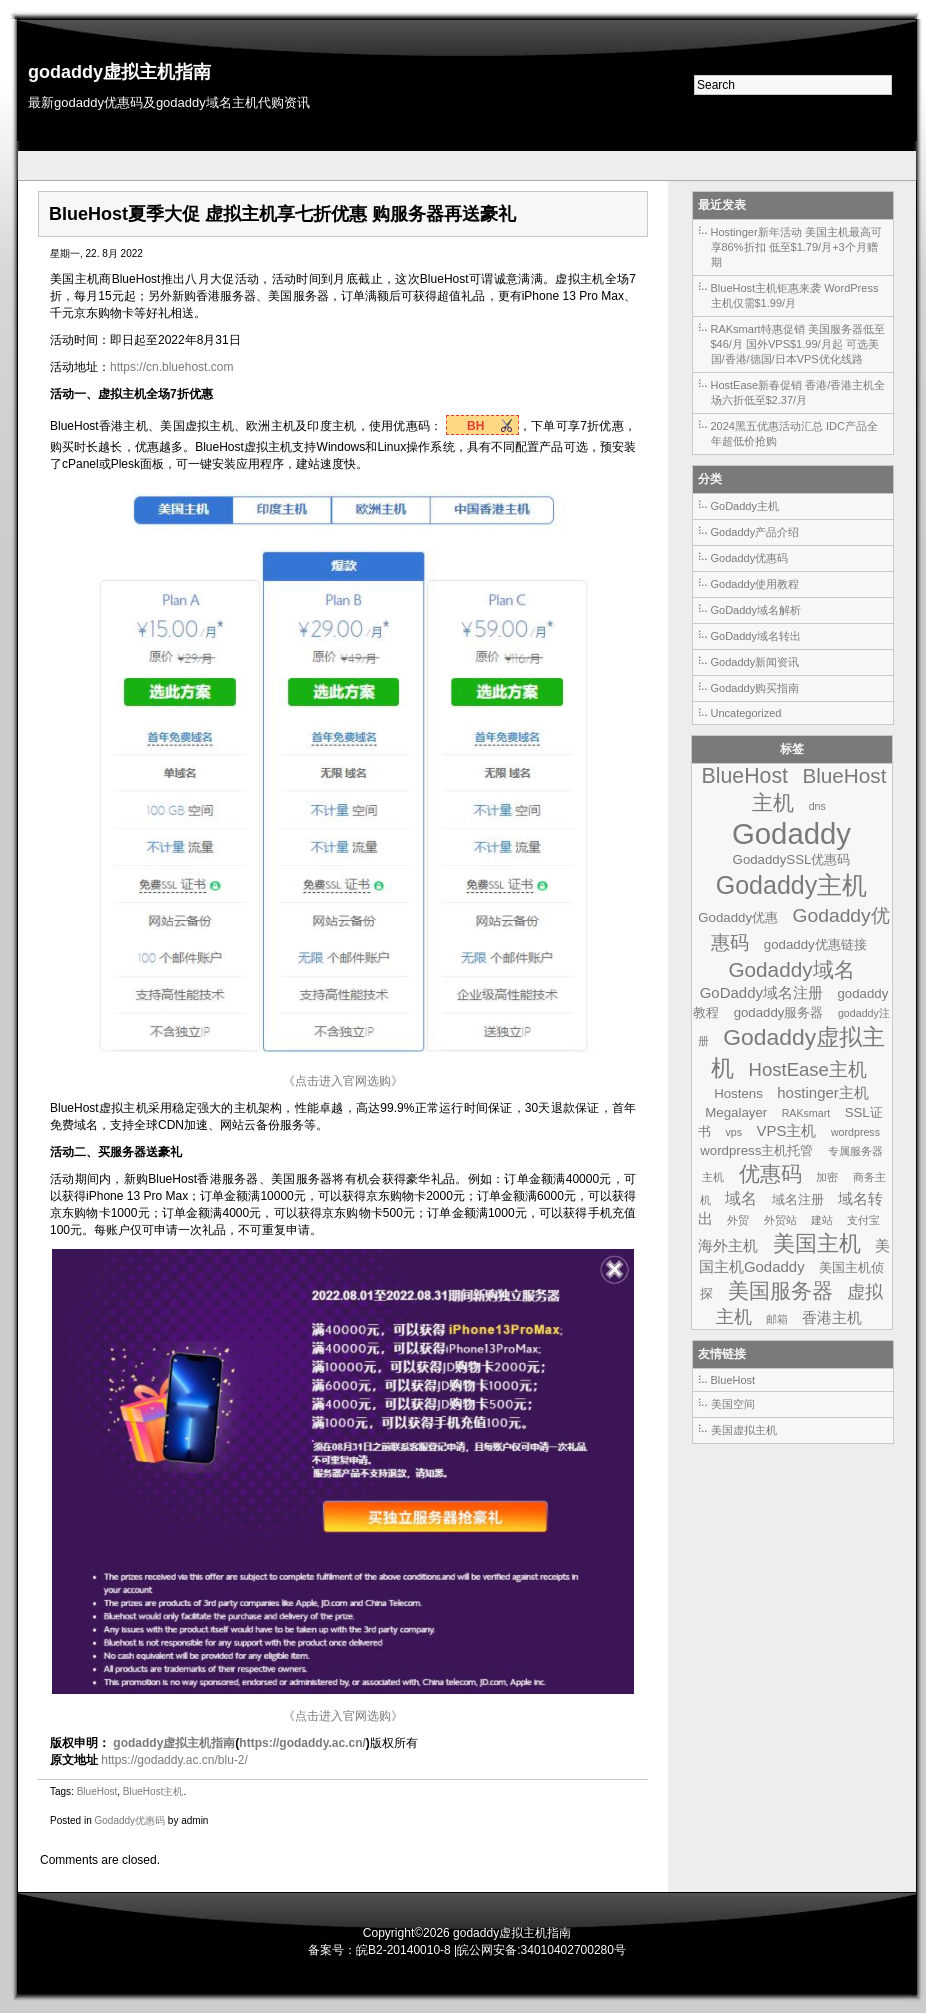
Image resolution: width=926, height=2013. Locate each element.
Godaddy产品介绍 (755, 532)
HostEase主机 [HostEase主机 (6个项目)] (808, 1069)
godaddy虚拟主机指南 (119, 72)
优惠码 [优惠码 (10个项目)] (770, 1174)
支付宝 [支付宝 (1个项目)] (863, 1220)
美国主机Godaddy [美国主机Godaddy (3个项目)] (794, 1256)
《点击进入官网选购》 (343, 1081)
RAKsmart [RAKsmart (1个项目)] (806, 1113)
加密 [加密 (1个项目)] (827, 1177)
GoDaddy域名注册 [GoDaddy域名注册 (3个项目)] (761, 992)
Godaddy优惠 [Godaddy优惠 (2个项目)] (738, 917)
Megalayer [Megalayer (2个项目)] (736, 1112)
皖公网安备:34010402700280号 (541, 1950)
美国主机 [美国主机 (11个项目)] (817, 1243)
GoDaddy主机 (745, 506)
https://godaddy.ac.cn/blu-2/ (174, 1760)
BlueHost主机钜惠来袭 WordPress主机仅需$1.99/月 (795, 295)
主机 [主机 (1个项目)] (713, 1177)
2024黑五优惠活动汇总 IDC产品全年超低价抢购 (794, 433)
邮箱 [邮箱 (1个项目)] (777, 1319)
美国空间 (733, 1404)
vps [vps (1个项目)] (733, 1132)
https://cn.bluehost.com (171, 367)
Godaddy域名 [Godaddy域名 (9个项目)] (791, 969)
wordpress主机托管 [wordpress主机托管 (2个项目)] (756, 1150)
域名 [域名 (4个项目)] (741, 1198)
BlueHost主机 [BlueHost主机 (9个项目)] (819, 789)
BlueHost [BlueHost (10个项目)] (745, 776)
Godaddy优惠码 (129, 1820)
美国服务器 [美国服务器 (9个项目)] (780, 1290)
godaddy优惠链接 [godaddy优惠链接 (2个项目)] (815, 944)
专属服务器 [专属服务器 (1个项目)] (855, 1151)
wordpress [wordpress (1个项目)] (855, 1132)
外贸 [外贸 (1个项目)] (738, 1220)
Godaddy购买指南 (755, 688)
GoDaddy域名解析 (756, 610)
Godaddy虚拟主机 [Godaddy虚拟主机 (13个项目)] (798, 1052)
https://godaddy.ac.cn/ (302, 1743)
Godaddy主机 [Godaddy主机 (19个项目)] (792, 885)
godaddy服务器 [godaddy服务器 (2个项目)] (779, 1012)
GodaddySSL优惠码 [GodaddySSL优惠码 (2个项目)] (792, 859)
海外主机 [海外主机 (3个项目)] (728, 1245)
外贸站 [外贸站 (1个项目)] (780, 1220)
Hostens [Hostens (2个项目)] (738, 1093)
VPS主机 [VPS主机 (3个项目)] (786, 1130)
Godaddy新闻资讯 (755, 662)
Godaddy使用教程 (755, 584)
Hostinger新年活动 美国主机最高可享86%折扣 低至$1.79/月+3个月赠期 (796, 247)
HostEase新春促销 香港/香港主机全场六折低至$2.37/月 (798, 392)
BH (477, 426)
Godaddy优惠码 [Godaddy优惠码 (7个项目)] (800, 929)
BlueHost (97, 1791)
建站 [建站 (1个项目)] (822, 1220)
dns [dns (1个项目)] (817, 806)
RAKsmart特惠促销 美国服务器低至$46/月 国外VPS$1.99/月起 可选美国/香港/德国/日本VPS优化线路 (798, 344)
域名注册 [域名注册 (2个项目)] (798, 1199)
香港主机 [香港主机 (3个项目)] (832, 1317)
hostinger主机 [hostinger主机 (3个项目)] (823, 1092)
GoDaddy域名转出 (756, 636)
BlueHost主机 (153, 1791)
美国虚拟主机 (744, 1430)
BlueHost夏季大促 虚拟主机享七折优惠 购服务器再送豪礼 (282, 214)
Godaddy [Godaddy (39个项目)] (791, 833)
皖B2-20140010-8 (403, 1950)
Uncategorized (746, 713)
